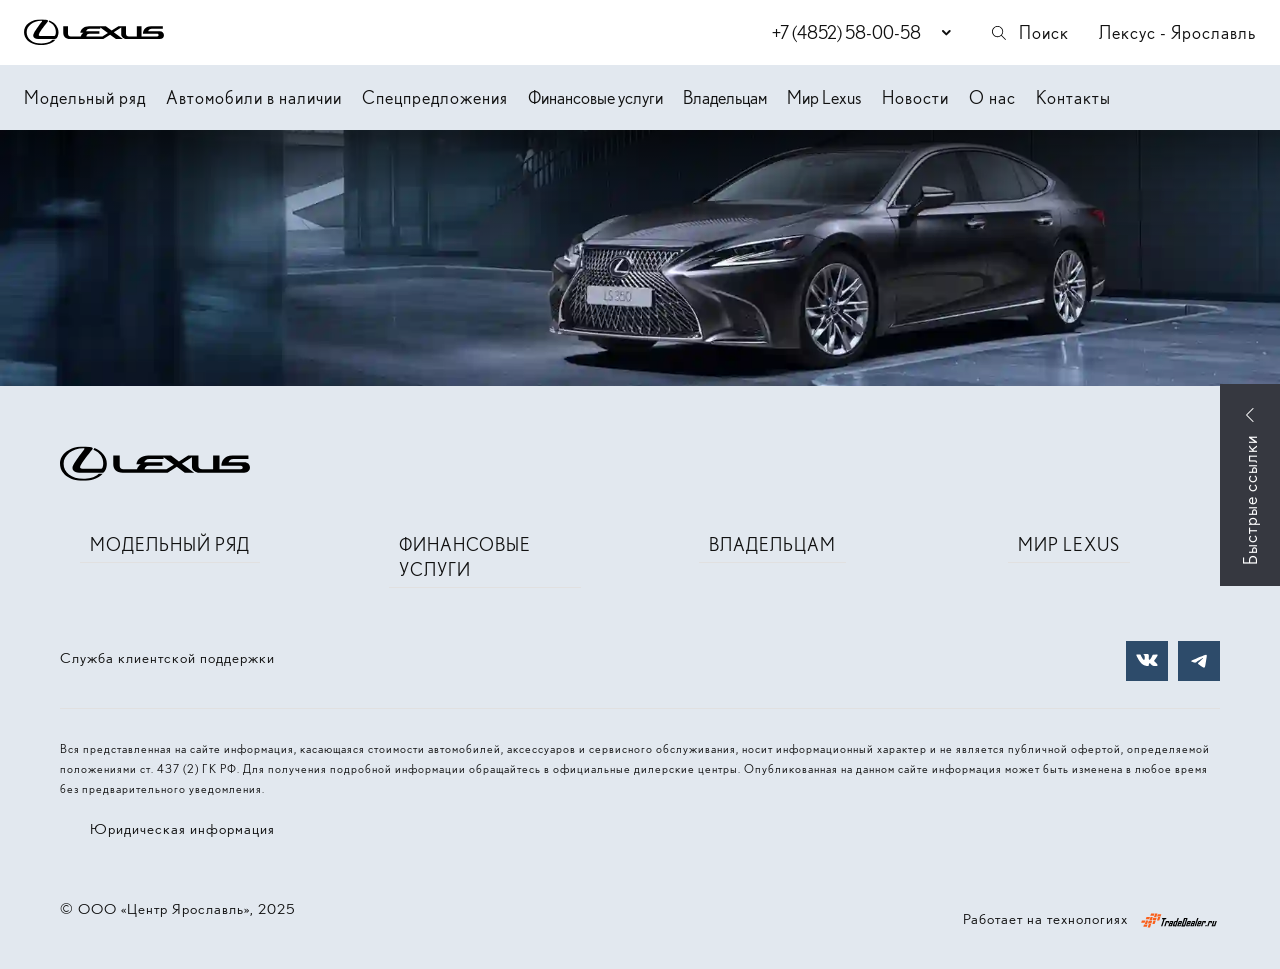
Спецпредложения (435, 97)
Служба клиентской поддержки (167, 658)
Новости (915, 97)
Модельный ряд (85, 97)
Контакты (1073, 97)
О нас (992, 97)
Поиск (1029, 32)
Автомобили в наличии (254, 97)
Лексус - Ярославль (1177, 32)
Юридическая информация (182, 829)
